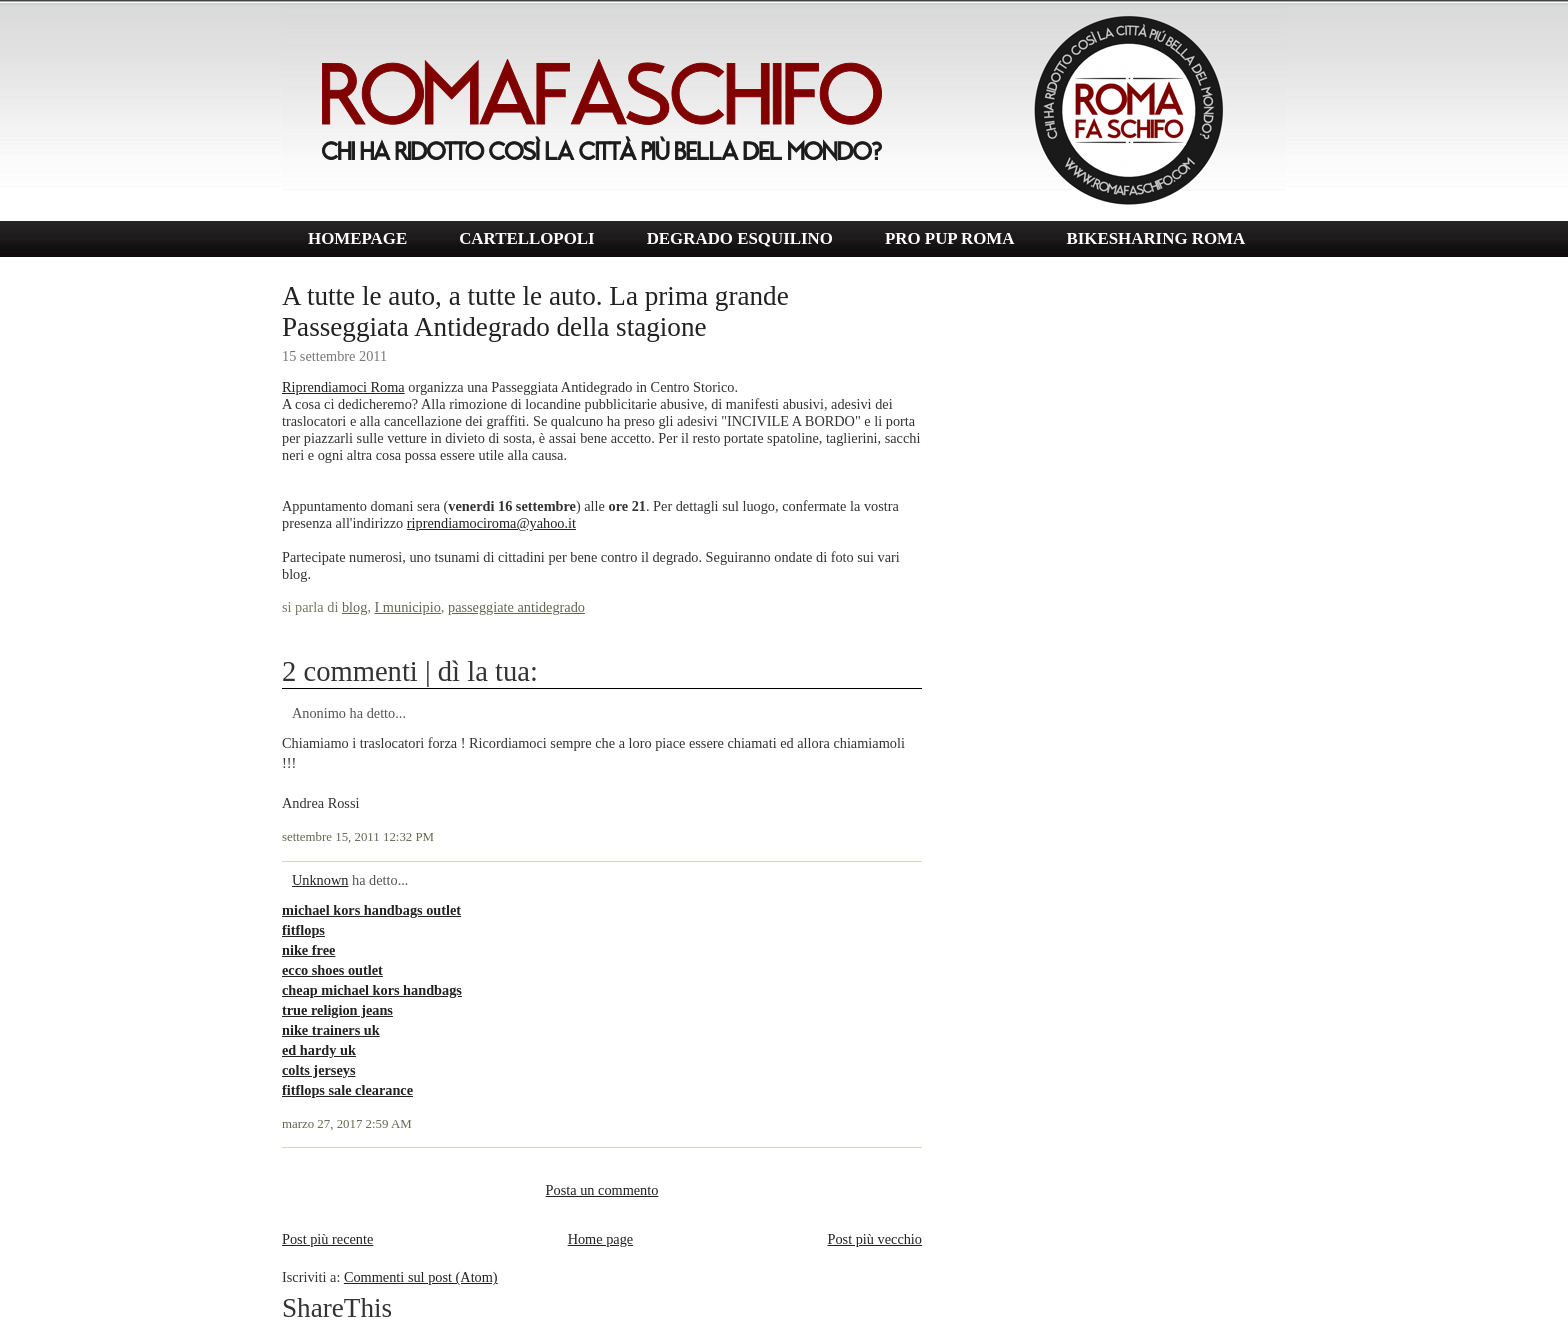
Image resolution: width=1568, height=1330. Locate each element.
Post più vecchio (874, 1239)
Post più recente (327, 1239)
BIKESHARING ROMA (1155, 238)
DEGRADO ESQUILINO (740, 238)
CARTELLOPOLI (527, 238)
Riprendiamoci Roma (343, 387)
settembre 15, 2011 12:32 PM (358, 837)
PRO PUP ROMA (949, 238)
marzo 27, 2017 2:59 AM (347, 1124)
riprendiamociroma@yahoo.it (491, 523)
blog (354, 607)
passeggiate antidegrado (516, 607)
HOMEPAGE (357, 238)
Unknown (320, 880)
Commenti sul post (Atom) (421, 1277)
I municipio (408, 607)
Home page (601, 1239)
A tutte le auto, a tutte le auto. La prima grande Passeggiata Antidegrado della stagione (535, 311)
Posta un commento (602, 1190)
